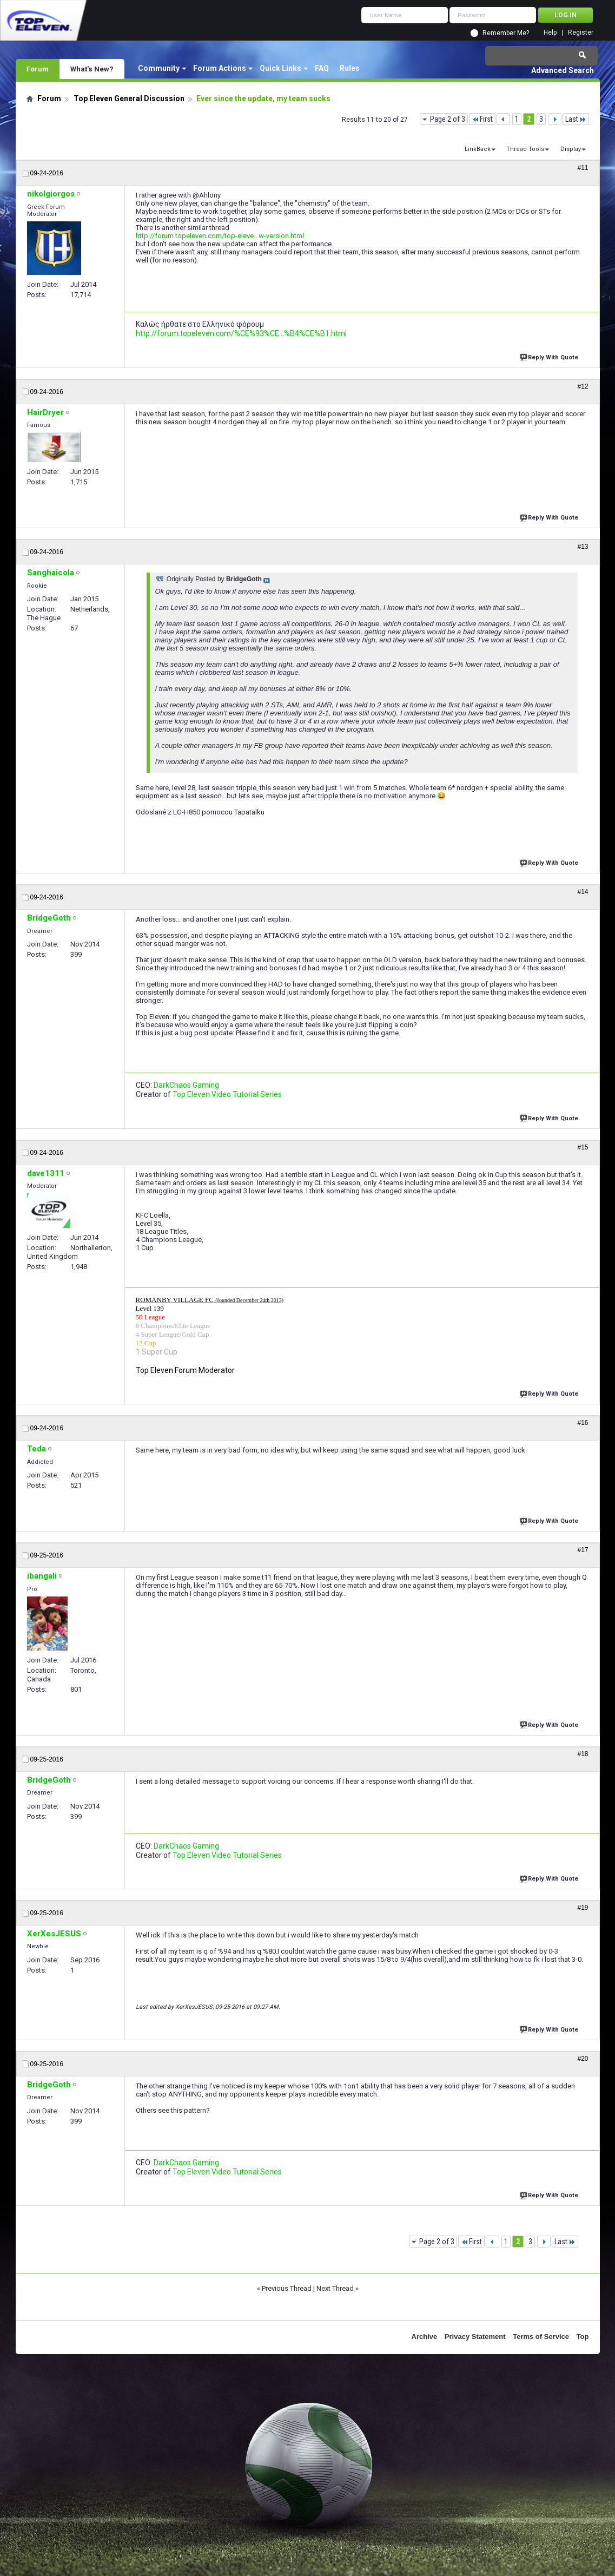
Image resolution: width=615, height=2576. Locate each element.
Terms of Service (541, 2336)
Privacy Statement (475, 2336)
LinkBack (478, 149)
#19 (582, 1907)
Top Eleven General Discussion (129, 98)
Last (575, 119)
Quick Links (280, 68)
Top (583, 2336)
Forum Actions (219, 68)
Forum (38, 68)
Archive (425, 2336)
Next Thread (335, 2288)
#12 (582, 386)
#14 (582, 892)
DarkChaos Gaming (186, 1085)
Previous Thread (287, 2288)
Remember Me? (505, 33)
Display (570, 149)
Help (550, 33)
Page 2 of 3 (447, 119)
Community (159, 68)
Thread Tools (525, 149)
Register (580, 33)
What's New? (92, 68)
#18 (582, 1754)
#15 (582, 1147)
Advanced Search (562, 70)
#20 (582, 2058)
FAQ (322, 68)
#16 (582, 1423)
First (482, 119)
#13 (582, 546)
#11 (582, 168)
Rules (350, 68)
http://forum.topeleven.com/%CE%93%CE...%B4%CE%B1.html (241, 333)
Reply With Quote (550, 356)
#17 (582, 1550)
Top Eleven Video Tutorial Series (227, 1094)
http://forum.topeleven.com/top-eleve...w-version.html (220, 236)
